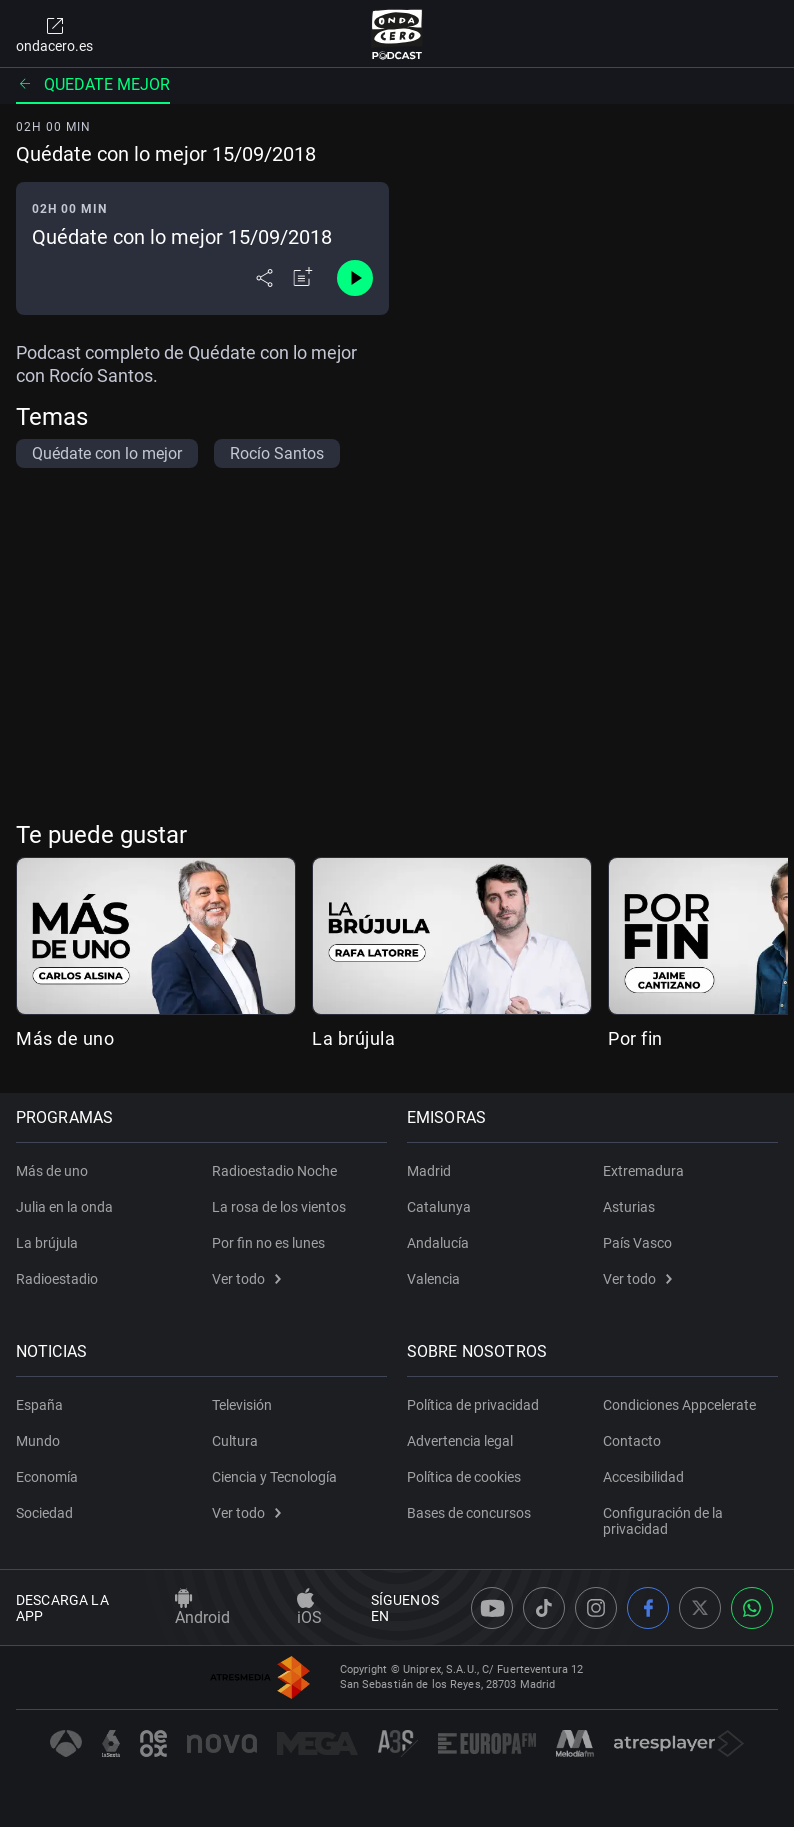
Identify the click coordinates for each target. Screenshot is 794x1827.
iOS (309, 1608)
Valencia (433, 1279)
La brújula (353, 1038)
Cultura (235, 1441)
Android (202, 1608)
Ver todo (246, 1279)
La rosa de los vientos (279, 1207)
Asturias (629, 1207)
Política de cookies (464, 1477)
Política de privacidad (473, 1405)
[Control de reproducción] (355, 278)
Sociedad (44, 1513)
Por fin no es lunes (268, 1243)
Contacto (632, 1441)
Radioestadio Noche (274, 1171)
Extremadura (643, 1171)
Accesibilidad (643, 1477)
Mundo (38, 1441)
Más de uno (65, 1038)
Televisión (242, 1405)
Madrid (429, 1171)
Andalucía (438, 1243)
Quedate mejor (93, 84)
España (39, 1405)
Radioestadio (57, 1279)
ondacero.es (54, 34)
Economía (47, 1477)
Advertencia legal (460, 1441)
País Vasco (637, 1243)
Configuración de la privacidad (663, 1521)
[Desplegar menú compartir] (264, 278)
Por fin (635, 1038)
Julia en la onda (64, 1207)
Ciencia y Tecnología (274, 1477)
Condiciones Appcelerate (679, 1405)
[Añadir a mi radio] (303, 278)
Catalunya (439, 1207)
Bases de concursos (469, 1513)
